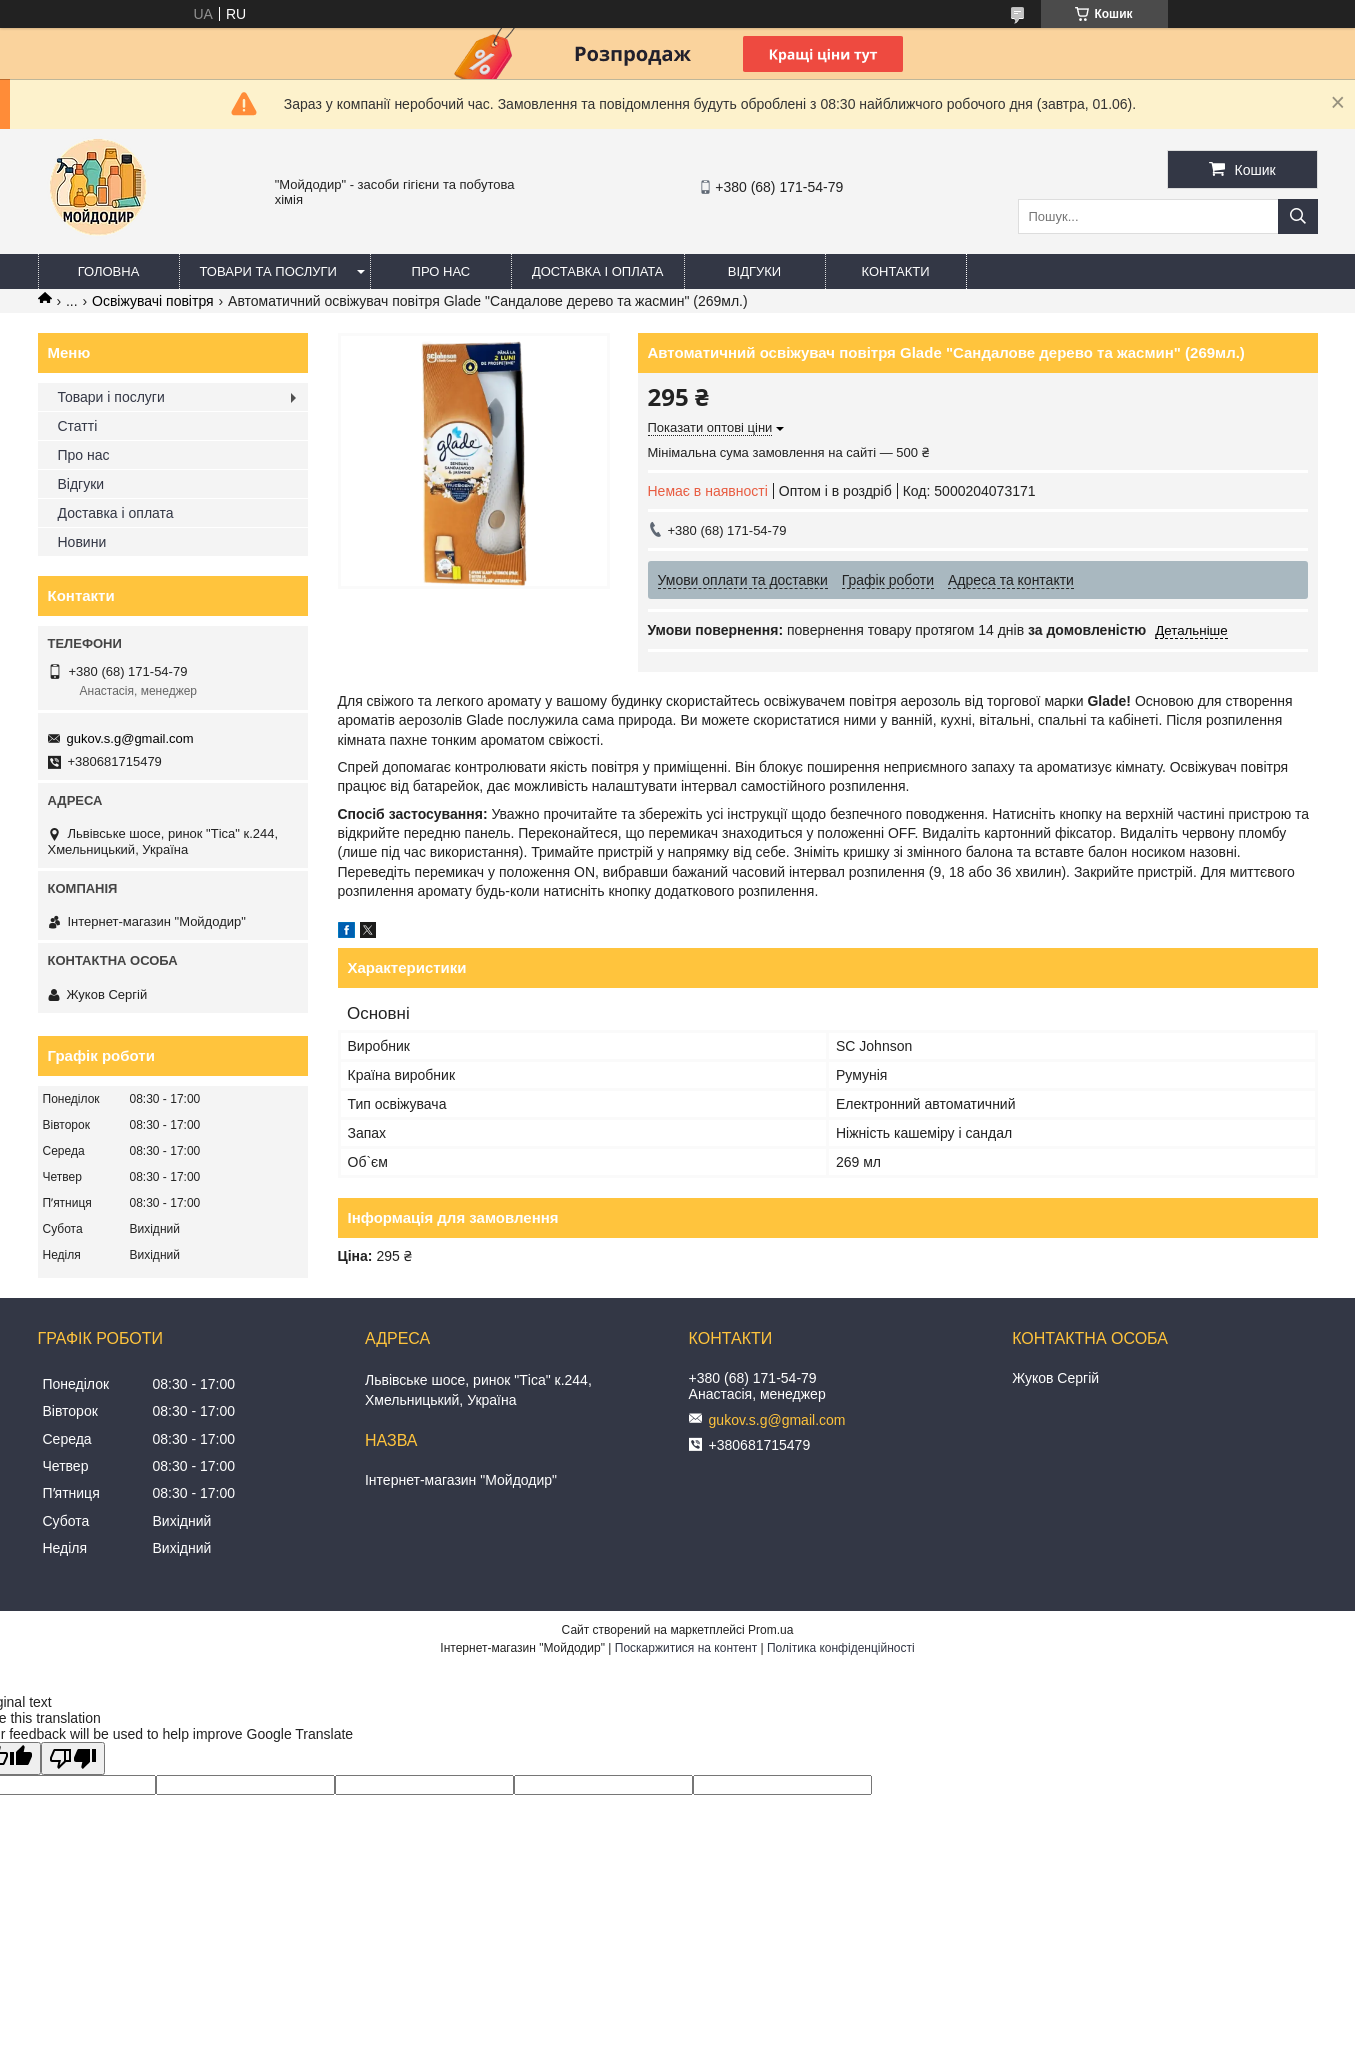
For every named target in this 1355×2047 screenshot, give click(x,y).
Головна (109, 271)
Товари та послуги (268, 271)
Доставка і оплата (598, 271)
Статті (78, 426)
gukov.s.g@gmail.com (130, 738)
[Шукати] (1298, 216)
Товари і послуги (111, 397)
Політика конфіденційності (841, 1648)
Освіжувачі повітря (153, 301)
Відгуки (754, 271)
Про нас (441, 271)
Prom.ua (770, 1630)
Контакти (896, 271)
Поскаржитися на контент (686, 1648)
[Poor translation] (73, 1758)
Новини (82, 542)
